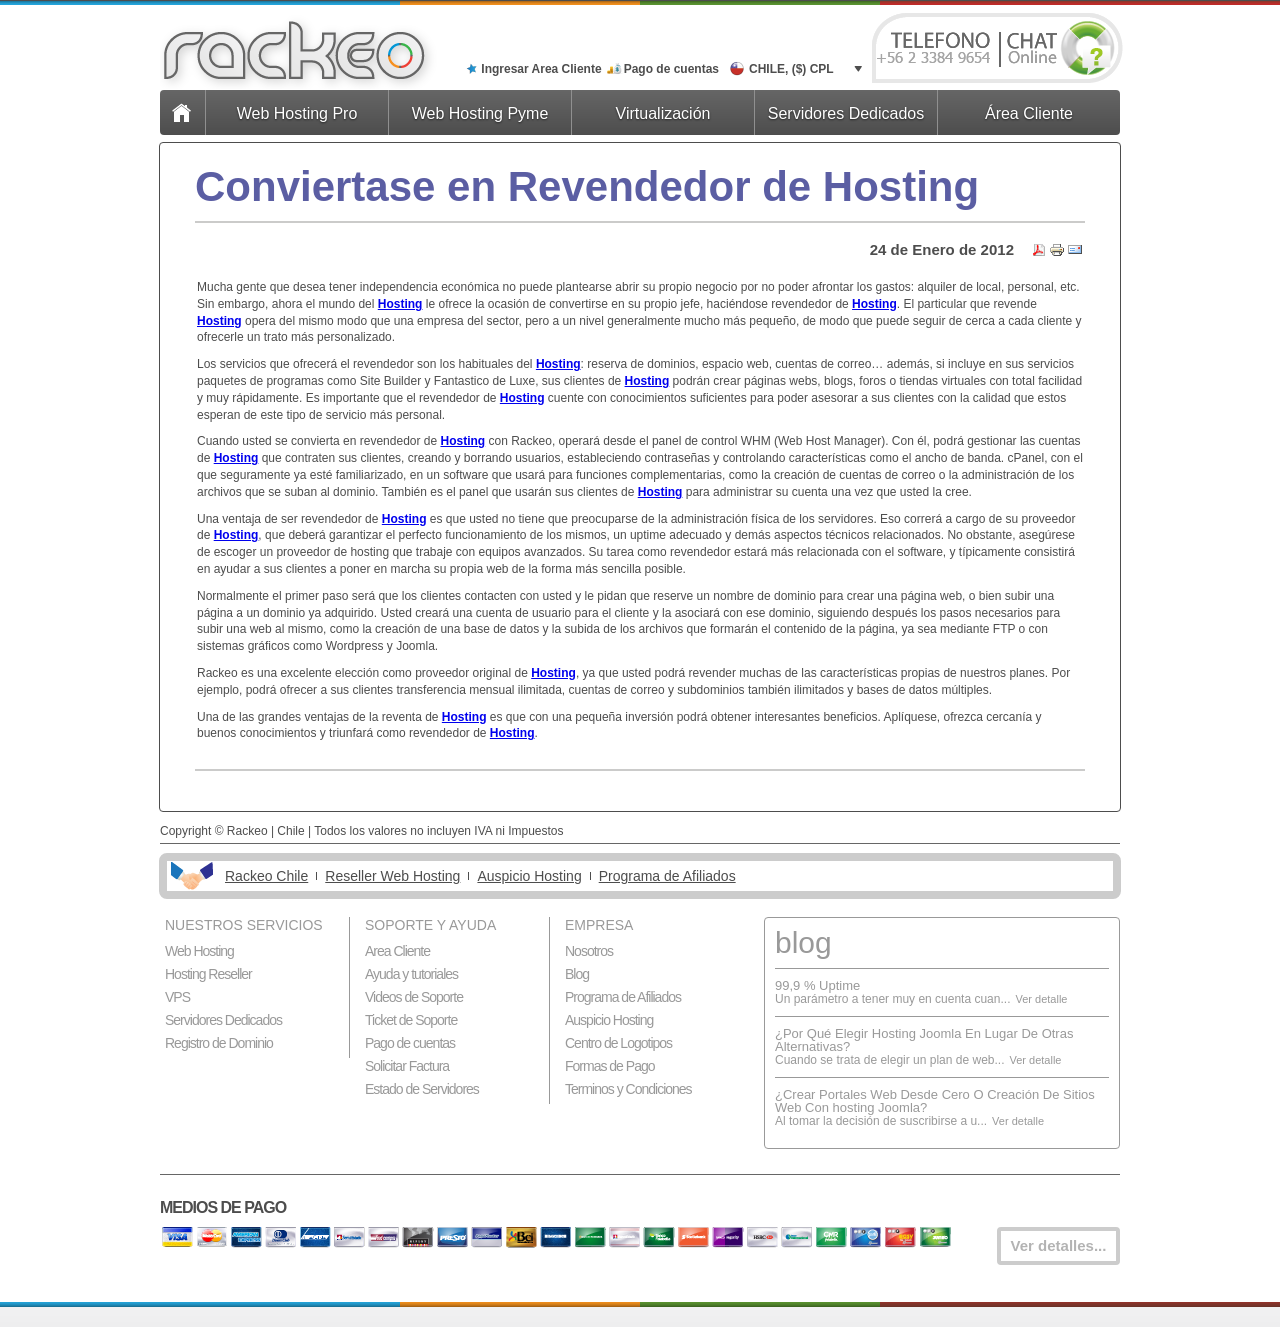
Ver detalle (1041, 999)
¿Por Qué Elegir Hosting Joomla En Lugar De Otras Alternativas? (924, 1040)
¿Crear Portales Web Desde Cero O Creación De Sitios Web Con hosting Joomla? (935, 1101)
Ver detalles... (1059, 1245)
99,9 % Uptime (817, 985)
